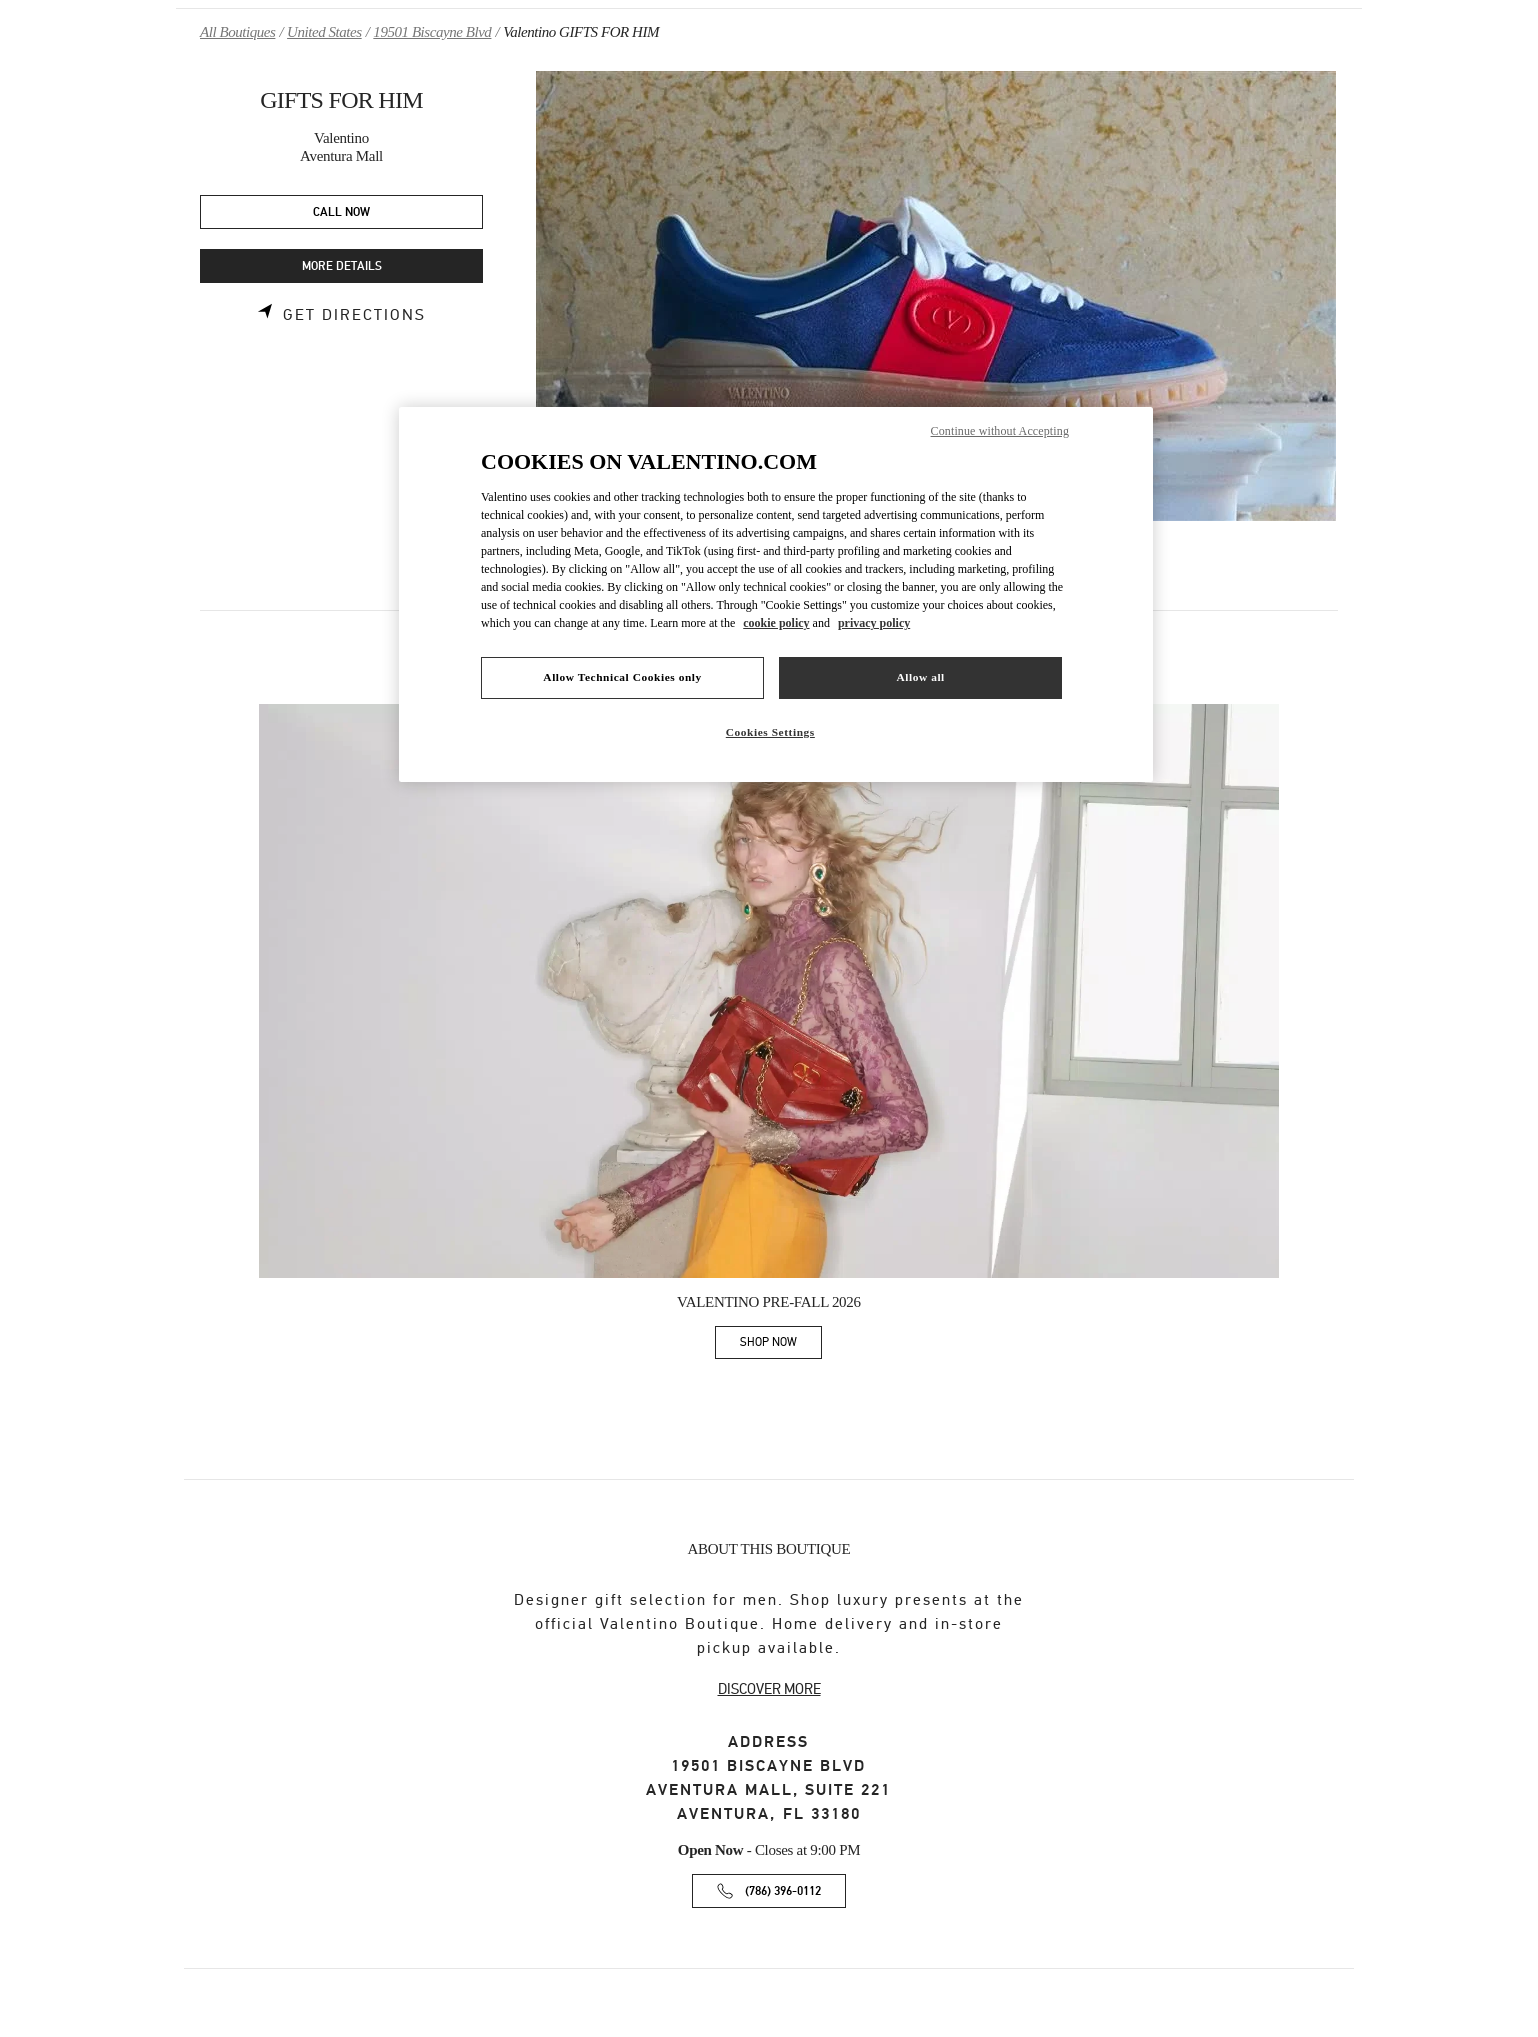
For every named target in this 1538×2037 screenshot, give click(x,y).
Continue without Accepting (1000, 431)
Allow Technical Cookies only (622, 677)
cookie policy (776, 623)
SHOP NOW (781, 1345)
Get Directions (354, 315)
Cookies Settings (770, 732)
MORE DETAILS (342, 266)
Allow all (920, 677)
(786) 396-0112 (783, 1891)
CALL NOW (341, 212)
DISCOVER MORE (769, 1689)
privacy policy (874, 623)
